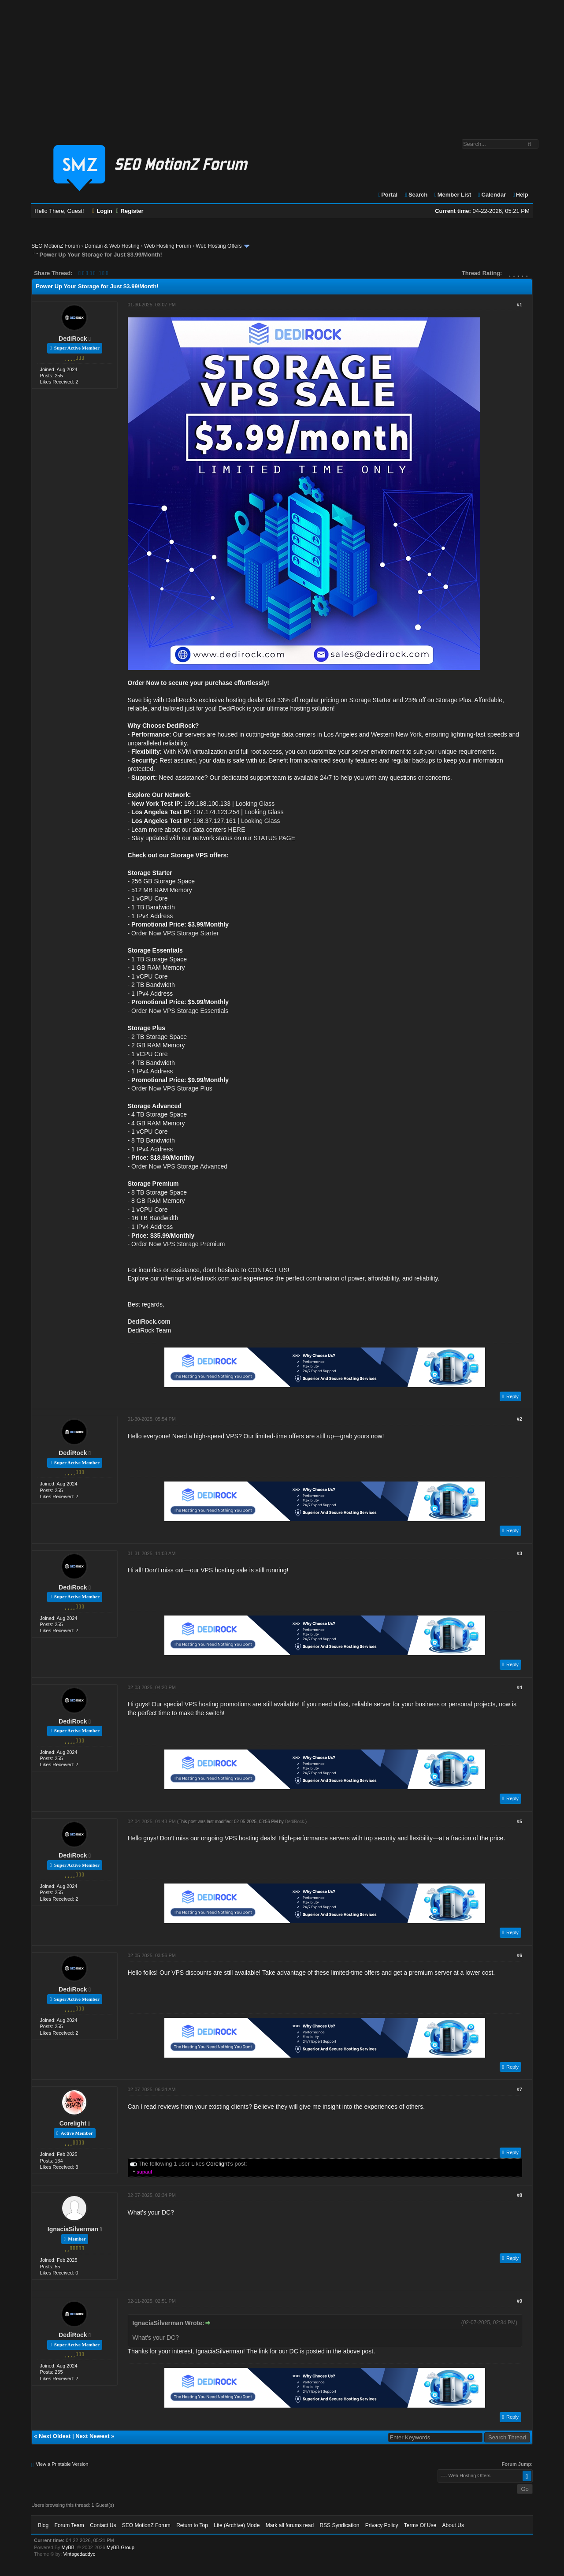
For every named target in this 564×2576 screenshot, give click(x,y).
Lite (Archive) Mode (237, 2525)
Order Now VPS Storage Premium (178, 1243)
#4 (519, 1687)
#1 (519, 304)
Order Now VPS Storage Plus (171, 1088)
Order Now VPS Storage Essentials (179, 1010)
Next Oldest (54, 2436)
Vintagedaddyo (79, 2554)
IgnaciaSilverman (73, 2229)
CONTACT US (268, 1269)
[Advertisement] (282, 65)
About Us (453, 2525)
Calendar (491, 194)
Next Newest (92, 2436)
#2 (519, 1419)
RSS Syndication (339, 2525)
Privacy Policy (381, 2525)
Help (520, 194)
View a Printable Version (62, 2464)
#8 (519, 2195)
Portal (387, 194)
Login (102, 211)
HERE (236, 829)
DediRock (73, 338)
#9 (519, 2301)
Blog (43, 2525)
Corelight (72, 2123)
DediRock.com (149, 1321)
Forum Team (69, 2525)
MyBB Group (120, 2547)
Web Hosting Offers (218, 246)
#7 (519, 2089)
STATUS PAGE (274, 837)
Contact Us (103, 2525)
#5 (519, 1821)
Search (416, 194)
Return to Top (192, 2525)
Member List (452, 194)
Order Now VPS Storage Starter (175, 933)
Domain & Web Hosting (112, 246)
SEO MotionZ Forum (55, 246)
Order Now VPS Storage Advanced (179, 1166)
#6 (519, 1955)
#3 (519, 1553)
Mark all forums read (290, 2525)
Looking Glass (255, 803)
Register (129, 211)
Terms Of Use (420, 2525)
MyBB (68, 2547)
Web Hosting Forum (167, 246)
